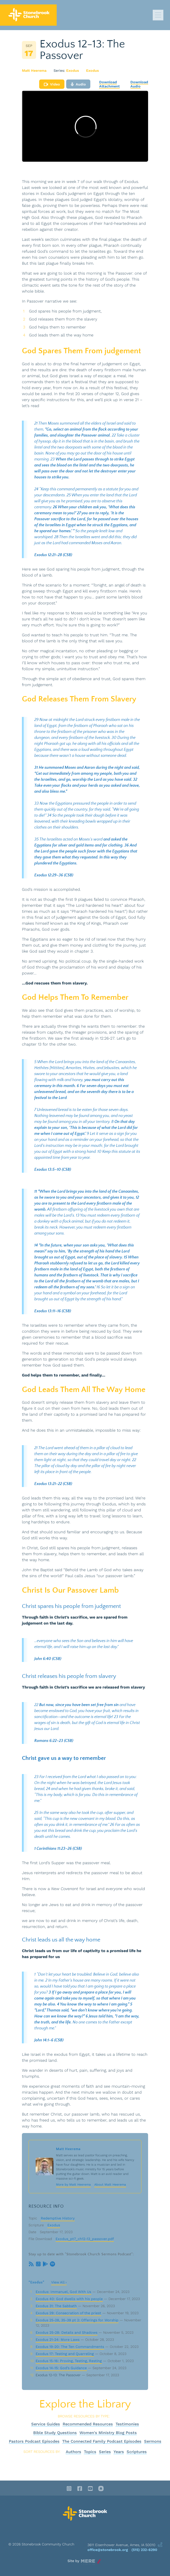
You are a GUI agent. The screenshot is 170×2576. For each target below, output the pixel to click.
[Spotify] (52, 2264)
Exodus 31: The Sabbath (56, 2306)
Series (105, 2451)
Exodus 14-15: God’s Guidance (61, 2368)
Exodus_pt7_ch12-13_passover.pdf (85, 2239)
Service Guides (45, 2424)
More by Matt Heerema (73, 2184)
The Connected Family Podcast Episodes (101, 2441)
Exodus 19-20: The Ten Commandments (70, 2347)
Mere (85, 2560)
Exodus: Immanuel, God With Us (63, 2292)
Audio (78, 84)
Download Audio (139, 84)
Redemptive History (58, 2218)
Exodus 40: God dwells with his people (69, 2299)
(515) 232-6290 (144, 2550)
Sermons (152, 2441)
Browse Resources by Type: (84, 2416)
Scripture (36, 2225)
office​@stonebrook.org (107, 2550)
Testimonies (127, 2424)
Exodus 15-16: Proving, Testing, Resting (69, 2361)
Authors (73, 2451)
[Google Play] (45, 2264)
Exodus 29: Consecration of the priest (68, 2313)
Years (119, 2451)
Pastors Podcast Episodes (34, 2441)
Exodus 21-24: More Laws (57, 2339)
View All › (59, 2282)
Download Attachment (109, 84)
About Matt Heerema (110, 2184)
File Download (40, 2239)
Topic (33, 2218)
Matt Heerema (34, 70)
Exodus (72, 70)
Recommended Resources (88, 2424)
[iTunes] (38, 2264)
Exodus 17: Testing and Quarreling (65, 2354)
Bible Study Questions (55, 2432)
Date (32, 2232)
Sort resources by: (41, 2452)
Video (52, 84)
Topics (90, 2451)
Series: (59, 70)
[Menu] (158, 15)
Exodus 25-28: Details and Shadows (66, 2332)
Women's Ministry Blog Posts (108, 2432)
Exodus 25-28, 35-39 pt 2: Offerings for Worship (77, 2320)
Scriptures (137, 2451)
